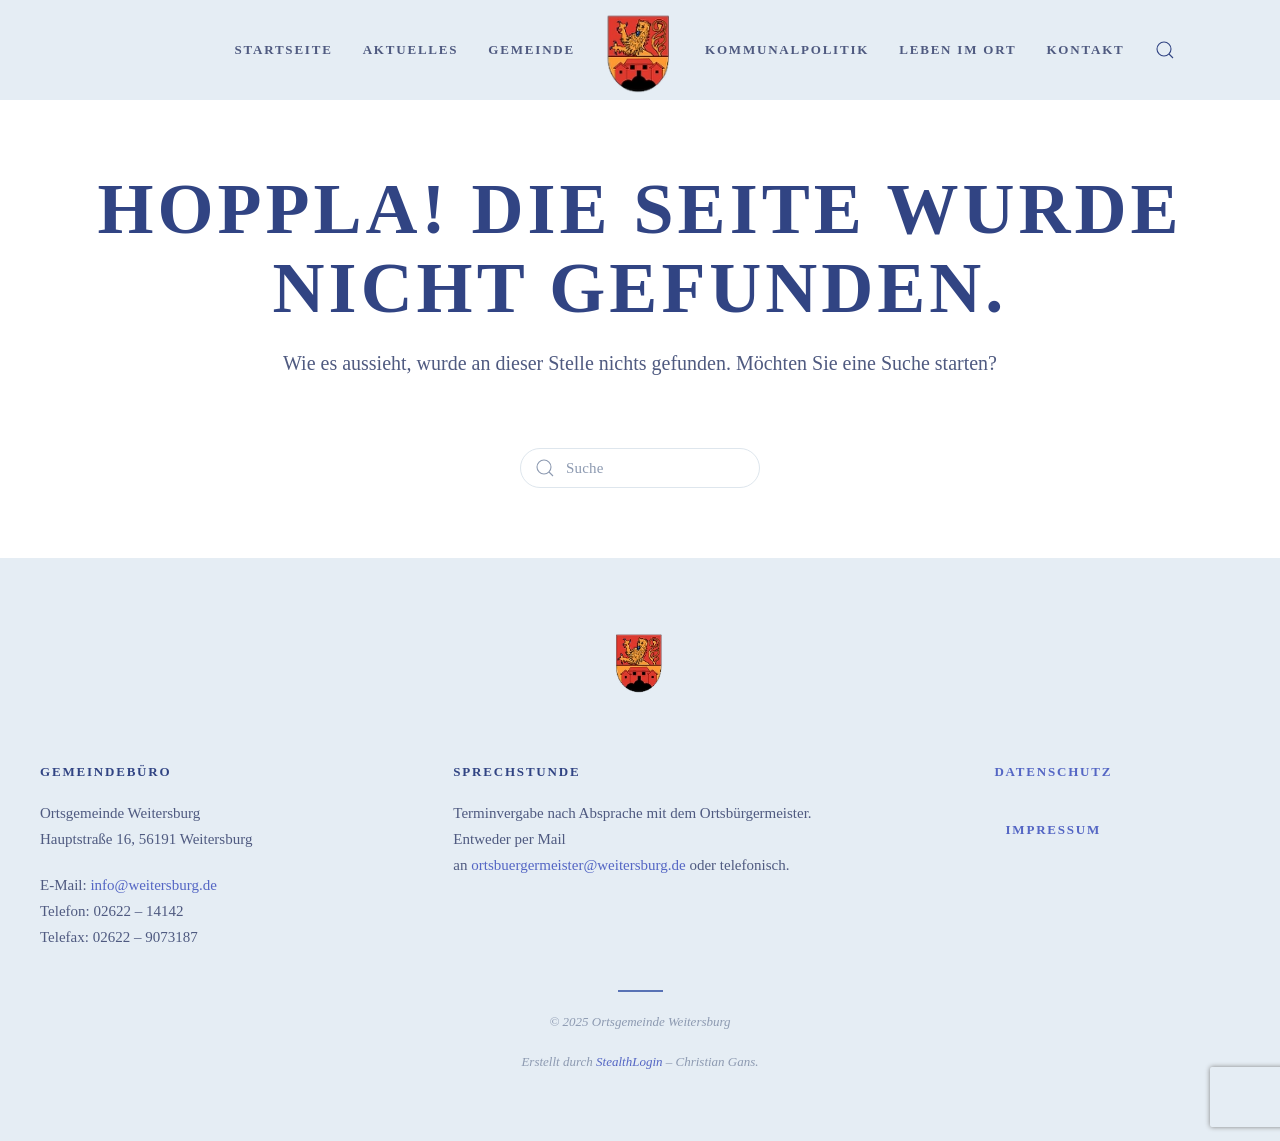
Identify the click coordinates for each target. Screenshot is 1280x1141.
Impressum (1053, 827)
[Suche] (640, 468)
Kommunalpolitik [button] (787, 49)
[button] (1165, 50)
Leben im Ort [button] (957, 49)
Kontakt (1085, 49)
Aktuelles (411, 49)
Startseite (283, 49)
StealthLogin (629, 1059)
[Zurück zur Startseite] (640, 50)
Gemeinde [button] (531, 49)
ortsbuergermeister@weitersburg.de (578, 863)
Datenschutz (1053, 769)
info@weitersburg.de (153, 883)
